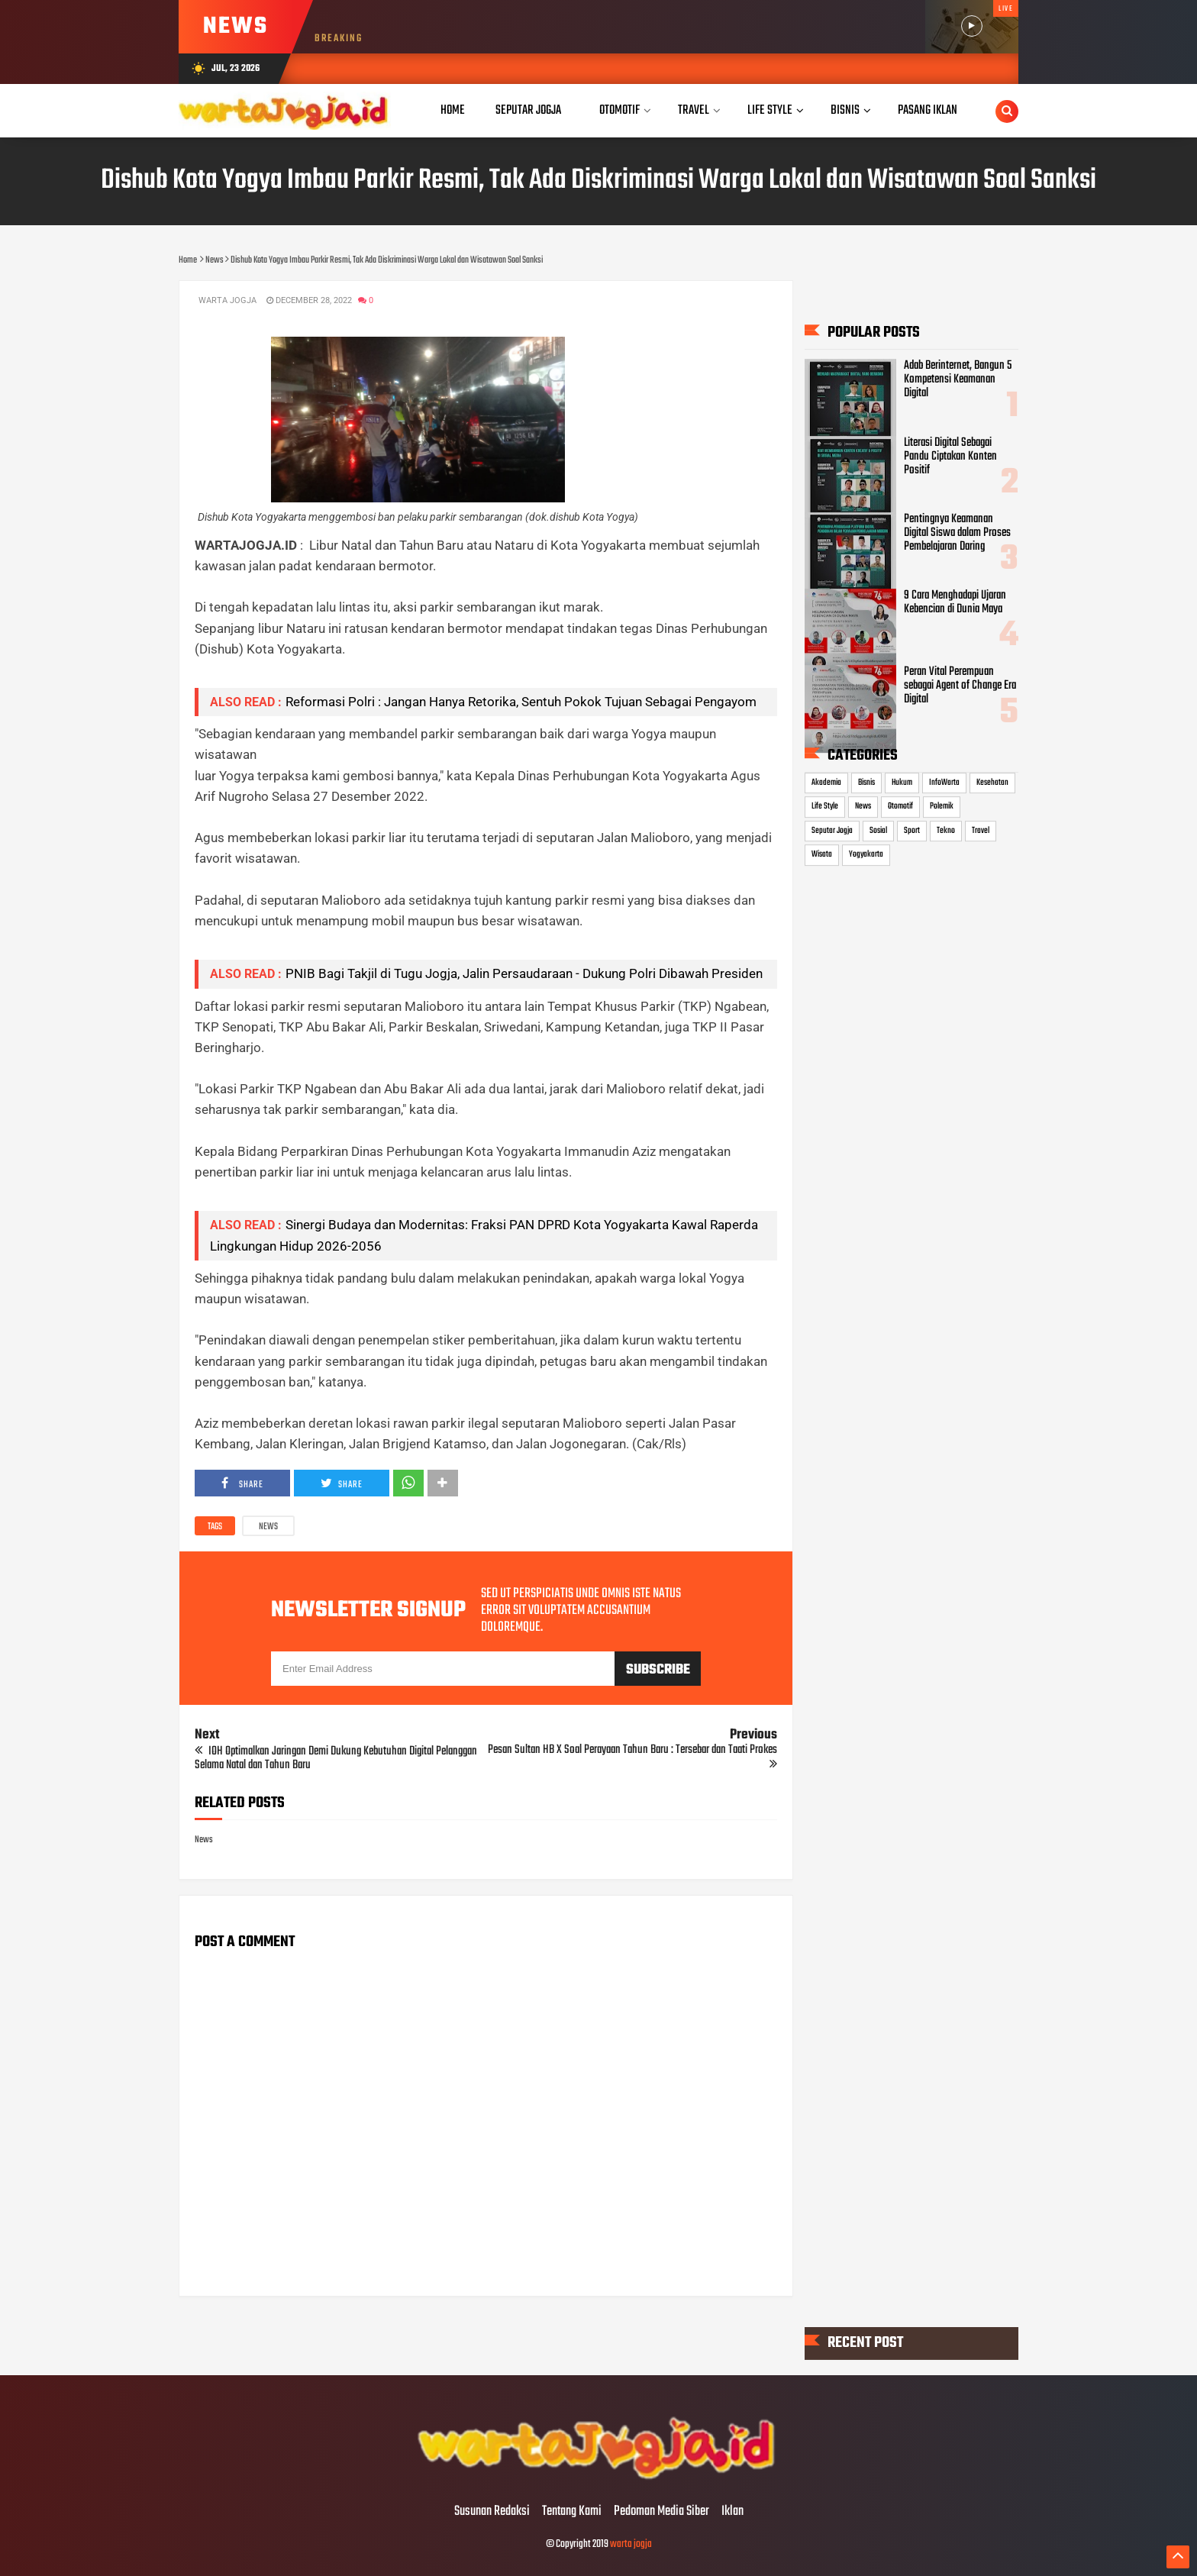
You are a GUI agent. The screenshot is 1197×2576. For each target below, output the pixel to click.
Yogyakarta (866, 855)
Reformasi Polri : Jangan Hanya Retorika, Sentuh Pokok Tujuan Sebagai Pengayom (521, 701)
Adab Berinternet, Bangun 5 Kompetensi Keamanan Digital (957, 379)
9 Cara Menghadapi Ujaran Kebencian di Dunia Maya (955, 602)
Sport (912, 831)
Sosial (878, 831)
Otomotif (900, 806)
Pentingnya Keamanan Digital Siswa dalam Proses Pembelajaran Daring (957, 533)
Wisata (821, 855)
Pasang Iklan (927, 110)
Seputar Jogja (832, 831)
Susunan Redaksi (492, 2511)
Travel (980, 831)
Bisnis (866, 782)
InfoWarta (944, 782)
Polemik (941, 806)
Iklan (732, 2511)
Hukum (902, 782)
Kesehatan (992, 782)
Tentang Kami (572, 2511)
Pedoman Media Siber (661, 2511)
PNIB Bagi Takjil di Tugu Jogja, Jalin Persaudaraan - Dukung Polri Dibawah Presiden (524, 973)
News (268, 1527)
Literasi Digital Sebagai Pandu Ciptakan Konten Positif (950, 456)
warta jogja (631, 2544)
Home (452, 110)
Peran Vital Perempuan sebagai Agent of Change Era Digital (960, 685)
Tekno (946, 831)
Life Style (824, 806)
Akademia (826, 782)
